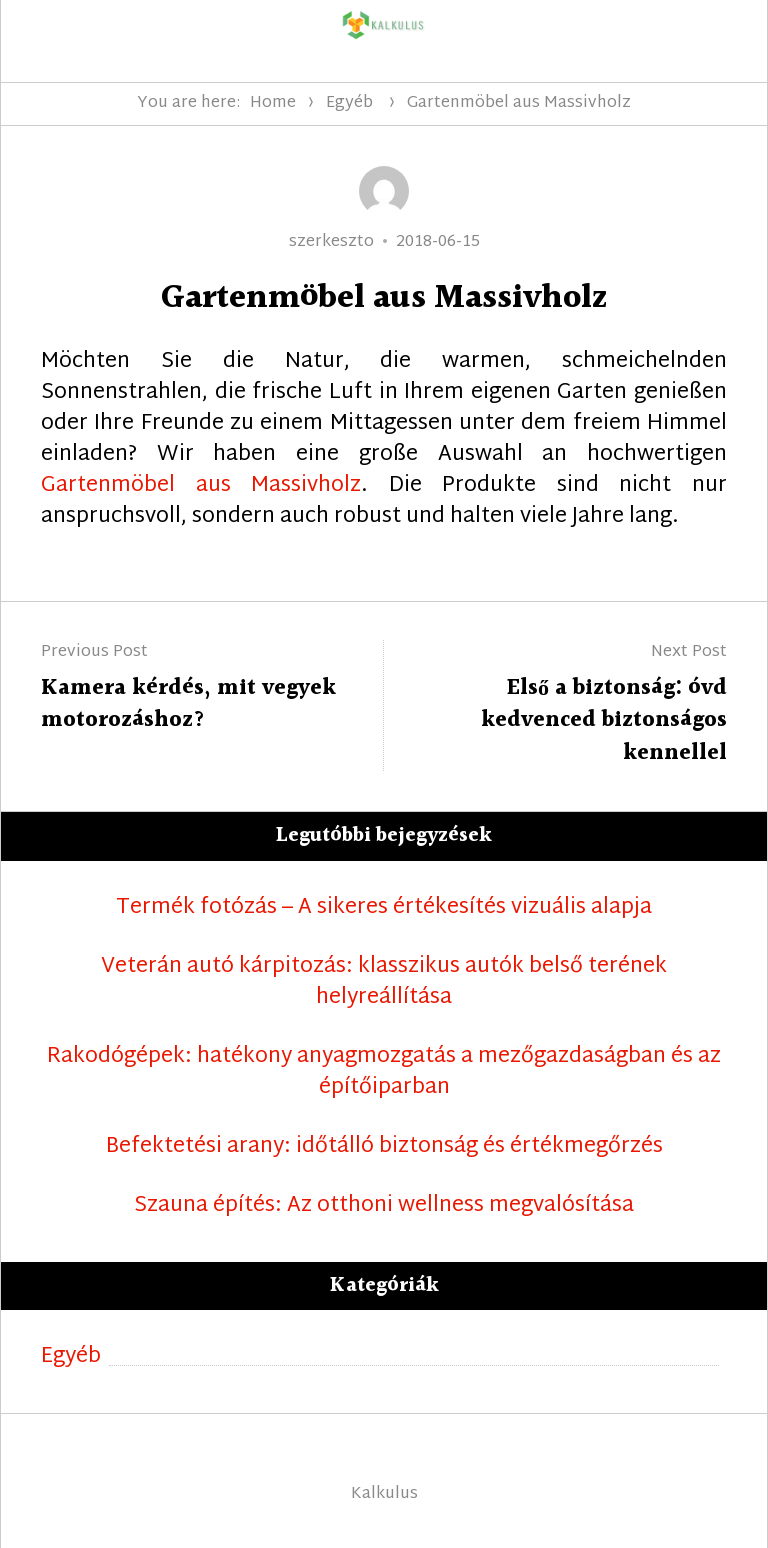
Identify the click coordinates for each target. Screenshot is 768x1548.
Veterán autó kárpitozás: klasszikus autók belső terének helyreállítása (384, 983)
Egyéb (349, 103)
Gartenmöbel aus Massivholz (201, 486)
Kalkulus (384, 1494)
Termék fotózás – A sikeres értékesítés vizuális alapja (384, 908)
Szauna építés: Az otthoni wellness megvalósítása (384, 1206)
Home (273, 103)
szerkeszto (331, 242)
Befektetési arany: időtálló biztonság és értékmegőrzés (384, 1147)
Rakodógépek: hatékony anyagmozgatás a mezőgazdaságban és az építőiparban (384, 1073)
